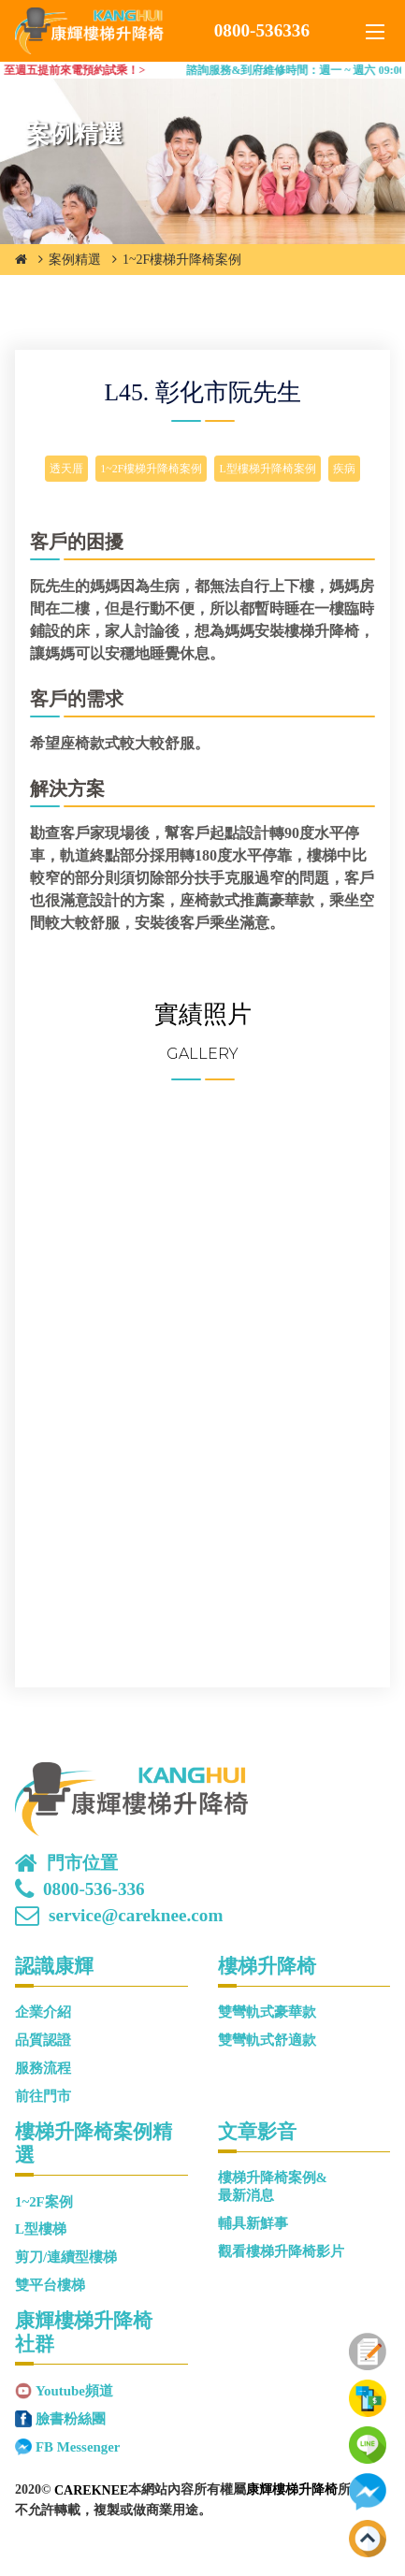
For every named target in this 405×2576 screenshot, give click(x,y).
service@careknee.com (136, 1915)
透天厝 (66, 468)
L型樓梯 (40, 2228)
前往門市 (43, 2096)
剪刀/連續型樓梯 (66, 2257)
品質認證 (43, 2040)
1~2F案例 (44, 2201)
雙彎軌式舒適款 (267, 2040)
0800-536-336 (94, 1889)
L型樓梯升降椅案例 (267, 468)
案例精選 (75, 260)
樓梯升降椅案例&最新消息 (272, 2186)
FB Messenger (78, 2446)
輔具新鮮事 (253, 2223)
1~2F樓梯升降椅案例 (182, 260)
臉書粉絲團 (71, 2418)
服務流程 (43, 2068)
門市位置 (82, 1863)
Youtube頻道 (74, 2390)
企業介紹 (43, 2011)
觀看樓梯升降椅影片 (281, 2251)
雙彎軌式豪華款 (267, 2011)
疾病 (344, 468)
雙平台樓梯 (50, 2285)
